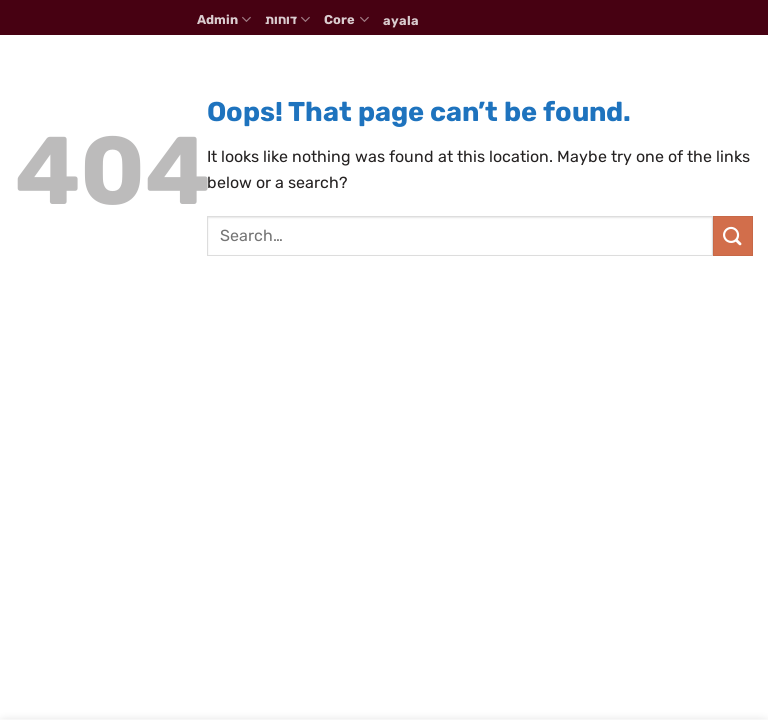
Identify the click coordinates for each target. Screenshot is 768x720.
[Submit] (733, 235)
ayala (401, 20)
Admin (224, 19)
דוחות (287, 19)
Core (346, 19)
